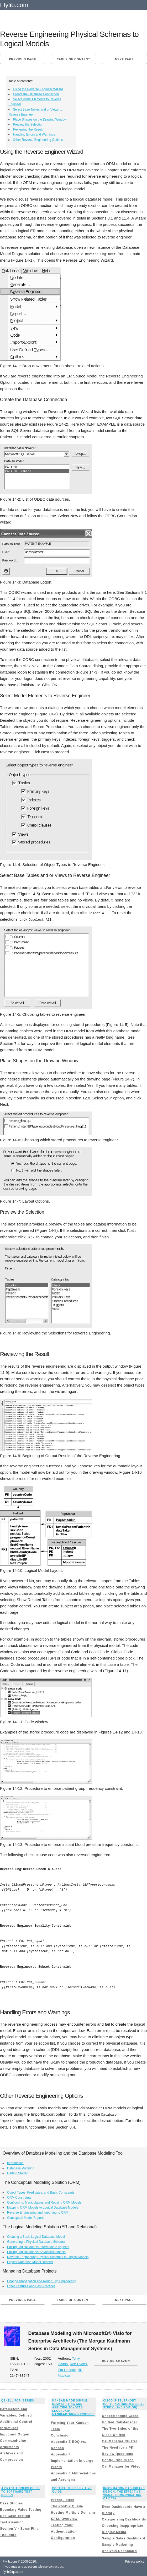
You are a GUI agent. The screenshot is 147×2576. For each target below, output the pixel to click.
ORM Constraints (19, 2196)
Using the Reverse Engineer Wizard (38, 89)
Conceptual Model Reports (25, 2217)
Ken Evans (78, 2363)
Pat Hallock (67, 2369)
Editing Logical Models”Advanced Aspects (36, 2251)
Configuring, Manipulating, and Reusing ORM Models (44, 2201)
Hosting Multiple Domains (73, 2512)
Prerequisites (62, 2499)
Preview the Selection (28, 124)
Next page (124, 59)
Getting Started (17, 2172)
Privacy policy (134, 2561)
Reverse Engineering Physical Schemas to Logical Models (47, 2256)
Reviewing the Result (28, 129)
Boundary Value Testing (20, 2509)
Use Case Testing (15, 2515)
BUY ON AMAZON (116, 2359)
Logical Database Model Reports (30, 2261)
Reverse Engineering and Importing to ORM (37, 2212)
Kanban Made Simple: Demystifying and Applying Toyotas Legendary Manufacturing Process (73, 2406)
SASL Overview (64, 2518)
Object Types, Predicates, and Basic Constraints (41, 2191)
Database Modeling (20, 2167)
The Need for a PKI (118, 2446)
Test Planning (12, 2521)
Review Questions (117, 2453)
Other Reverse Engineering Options (38, 140)
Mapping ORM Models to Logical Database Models (42, 2207)
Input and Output (15, 2433)
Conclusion (61, 2434)
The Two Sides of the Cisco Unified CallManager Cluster (120, 2434)
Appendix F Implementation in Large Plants (72, 2460)
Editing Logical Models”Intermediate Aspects (38, 2246)
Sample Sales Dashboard (123, 2537)
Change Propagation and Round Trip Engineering (41, 2280)
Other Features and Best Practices (31, 2285)
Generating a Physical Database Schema (36, 2241)
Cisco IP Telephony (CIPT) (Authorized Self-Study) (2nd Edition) (123, 2403)
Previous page (22, 59)
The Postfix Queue (67, 2505)
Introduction (15, 2162)
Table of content (73, 59)
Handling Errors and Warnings (34, 134)
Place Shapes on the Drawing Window (39, 119)
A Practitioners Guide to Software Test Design (20, 2490)
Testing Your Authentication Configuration (64, 2531)
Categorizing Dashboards (124, 2518)
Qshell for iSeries (17, 2399)
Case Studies (11, 2502)
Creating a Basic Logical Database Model (36, 2236)
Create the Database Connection (36, 94)
